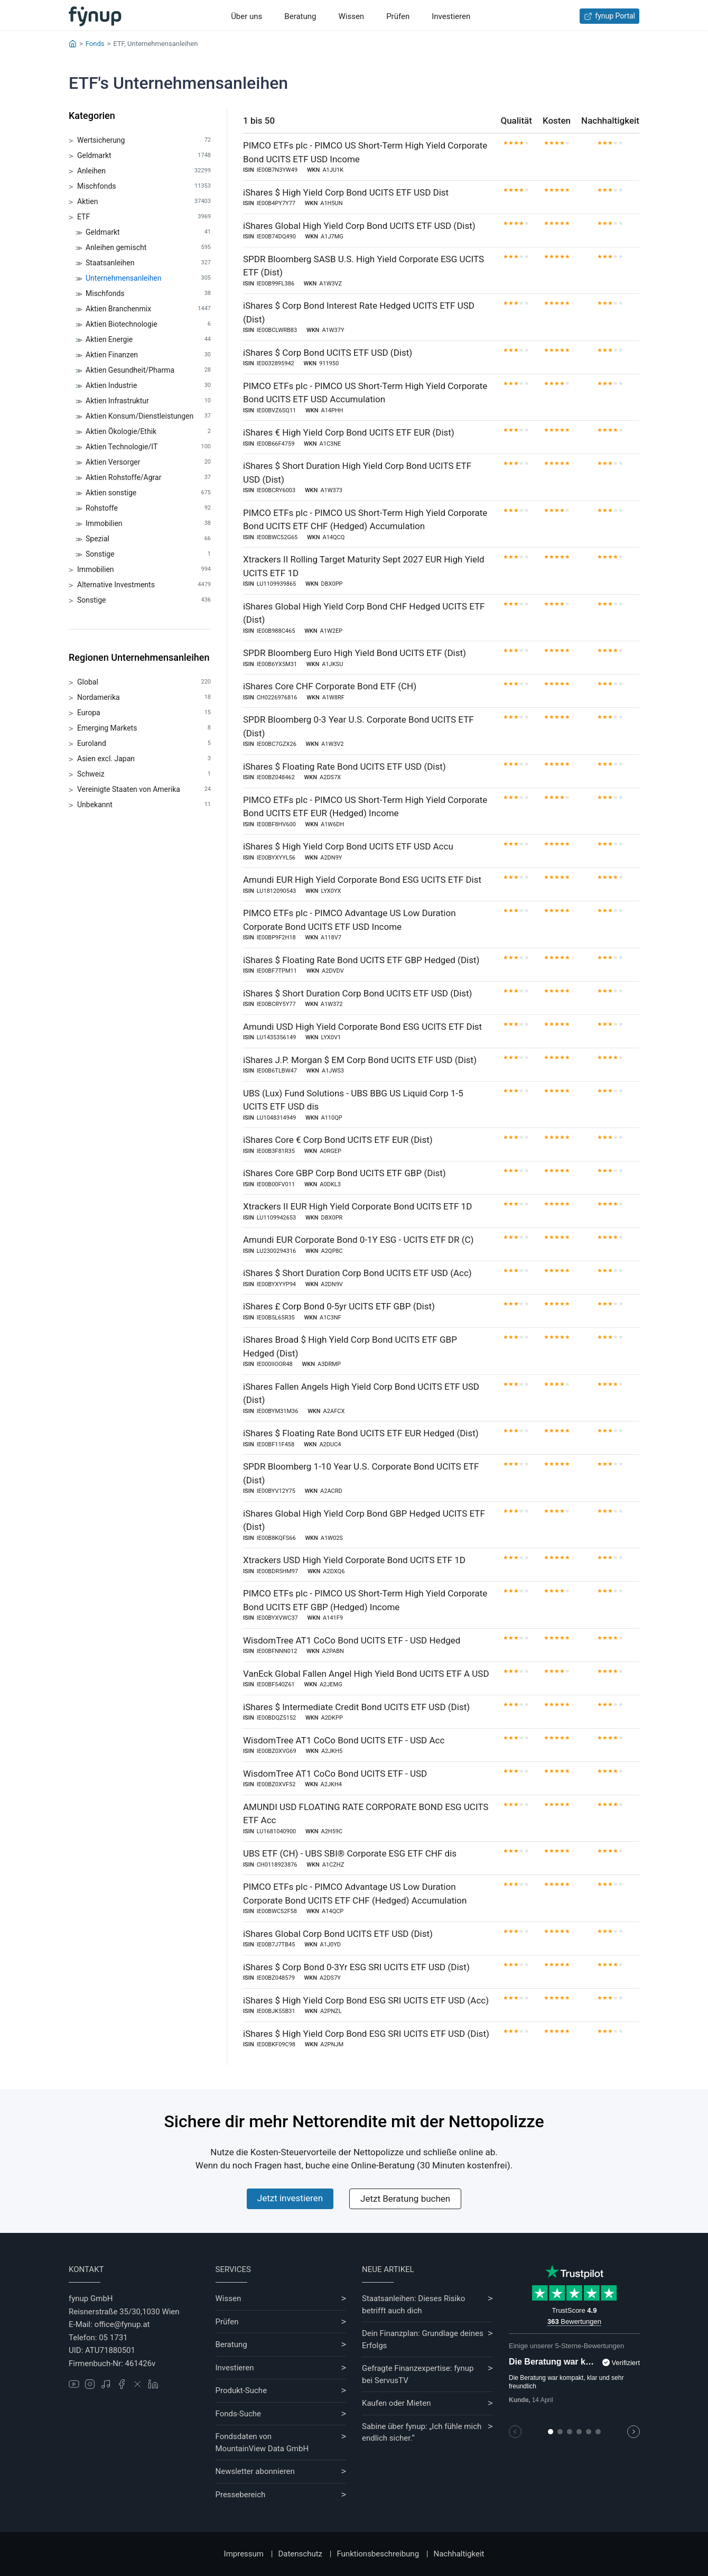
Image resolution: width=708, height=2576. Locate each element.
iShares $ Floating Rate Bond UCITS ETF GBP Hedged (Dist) (361, 960)
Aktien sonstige (148, 492)
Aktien (144, 201)
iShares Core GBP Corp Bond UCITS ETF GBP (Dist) (344, 1173)
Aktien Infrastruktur (148, 401)
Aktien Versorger (148, 462)
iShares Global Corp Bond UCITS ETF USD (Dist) (338, 1933)
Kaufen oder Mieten (396, 2403)
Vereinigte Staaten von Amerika (144, 789)
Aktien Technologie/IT (148, 447)
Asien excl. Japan (144, 758)
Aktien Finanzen (148, 355)
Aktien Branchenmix (148, 309)
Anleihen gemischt (148, 247)
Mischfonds (144, 186)
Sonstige (148, 554)
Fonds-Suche (239, 2413)
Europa (144, 712)
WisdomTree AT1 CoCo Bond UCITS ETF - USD (335, 1773)
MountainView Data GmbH (262, 2448)
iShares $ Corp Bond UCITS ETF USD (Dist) (327, 352)
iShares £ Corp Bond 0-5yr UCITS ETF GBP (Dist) (339, 1306)
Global (144, 682)
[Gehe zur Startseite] (95, 16)
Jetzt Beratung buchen (405, 2198)
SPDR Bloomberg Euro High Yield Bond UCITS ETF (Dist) (354, 653)
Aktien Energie (148, 339)
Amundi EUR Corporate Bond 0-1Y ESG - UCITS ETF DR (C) (358, 1239)
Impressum (244, 2554)
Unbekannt (144, 804)
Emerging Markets (144, 728)
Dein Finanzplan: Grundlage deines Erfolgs (422, 2339)
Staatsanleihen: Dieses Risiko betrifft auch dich (413, 2304)
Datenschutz (300, 2554)
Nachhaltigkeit (458, 2554)
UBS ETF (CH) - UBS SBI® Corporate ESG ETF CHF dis (350, 1853)
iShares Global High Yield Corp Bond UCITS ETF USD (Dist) (359, 225)
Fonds (95, 44)
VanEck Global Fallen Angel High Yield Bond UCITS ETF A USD (366, 1673)
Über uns (246, 16)
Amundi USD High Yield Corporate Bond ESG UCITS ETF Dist (362, 1026)
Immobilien (148, 523)
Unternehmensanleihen (148, 278)
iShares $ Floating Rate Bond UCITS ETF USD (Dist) (344, 766)
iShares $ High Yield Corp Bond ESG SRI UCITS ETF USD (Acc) (366, 2000)
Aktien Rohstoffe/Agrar (148, 477)
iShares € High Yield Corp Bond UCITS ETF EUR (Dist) (348, 432)
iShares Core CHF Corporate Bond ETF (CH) (329, 686)
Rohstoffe (148, 508)
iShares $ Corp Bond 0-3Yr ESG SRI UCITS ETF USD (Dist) (356, 1967)
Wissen (351, 16)
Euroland (144, 743)
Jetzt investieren (290, 2198)
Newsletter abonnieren (255, 2471)
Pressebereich (241, 2494)
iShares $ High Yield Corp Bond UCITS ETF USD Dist (346, 192)
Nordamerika (144, 697)
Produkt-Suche (241, 2390)
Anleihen (144, 171)
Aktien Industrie (148, 385)
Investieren (451, 16)
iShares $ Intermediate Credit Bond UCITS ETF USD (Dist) (356, 1707)
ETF (144, 217)
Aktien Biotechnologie (148, 324)
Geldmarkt (144, 155)
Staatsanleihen (148, 263)
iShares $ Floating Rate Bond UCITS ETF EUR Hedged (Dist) (361, 1433)
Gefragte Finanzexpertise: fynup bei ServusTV (417, 2374)
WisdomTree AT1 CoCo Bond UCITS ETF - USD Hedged (351, 1640)
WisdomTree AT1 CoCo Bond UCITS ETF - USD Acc (343, 1740)
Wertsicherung (144, 140)
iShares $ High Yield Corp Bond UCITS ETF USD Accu (348, 846)
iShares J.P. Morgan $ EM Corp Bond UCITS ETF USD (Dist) (360, 1060)
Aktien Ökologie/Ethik (148, 431)
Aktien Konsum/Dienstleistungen (148, 416)
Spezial (148, 538)
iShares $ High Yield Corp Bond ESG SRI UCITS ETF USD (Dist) (366, 2033)
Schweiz (144, 774)
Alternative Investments (144, 584)
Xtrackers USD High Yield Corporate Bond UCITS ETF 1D (354, 1560)
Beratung (300, 16)
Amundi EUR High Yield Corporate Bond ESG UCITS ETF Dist (362, 879)
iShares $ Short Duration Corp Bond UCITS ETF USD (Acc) (357, 1273)
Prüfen (397, 16)
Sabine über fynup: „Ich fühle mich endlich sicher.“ (421, 2432)
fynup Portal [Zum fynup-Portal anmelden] (609, 16)
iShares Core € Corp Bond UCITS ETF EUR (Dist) (338, 1139)
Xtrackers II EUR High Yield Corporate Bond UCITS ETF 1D (357, 1206)
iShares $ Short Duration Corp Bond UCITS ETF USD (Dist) (357, 993)
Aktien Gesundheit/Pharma (148, 370)
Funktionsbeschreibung (378, 2554)
